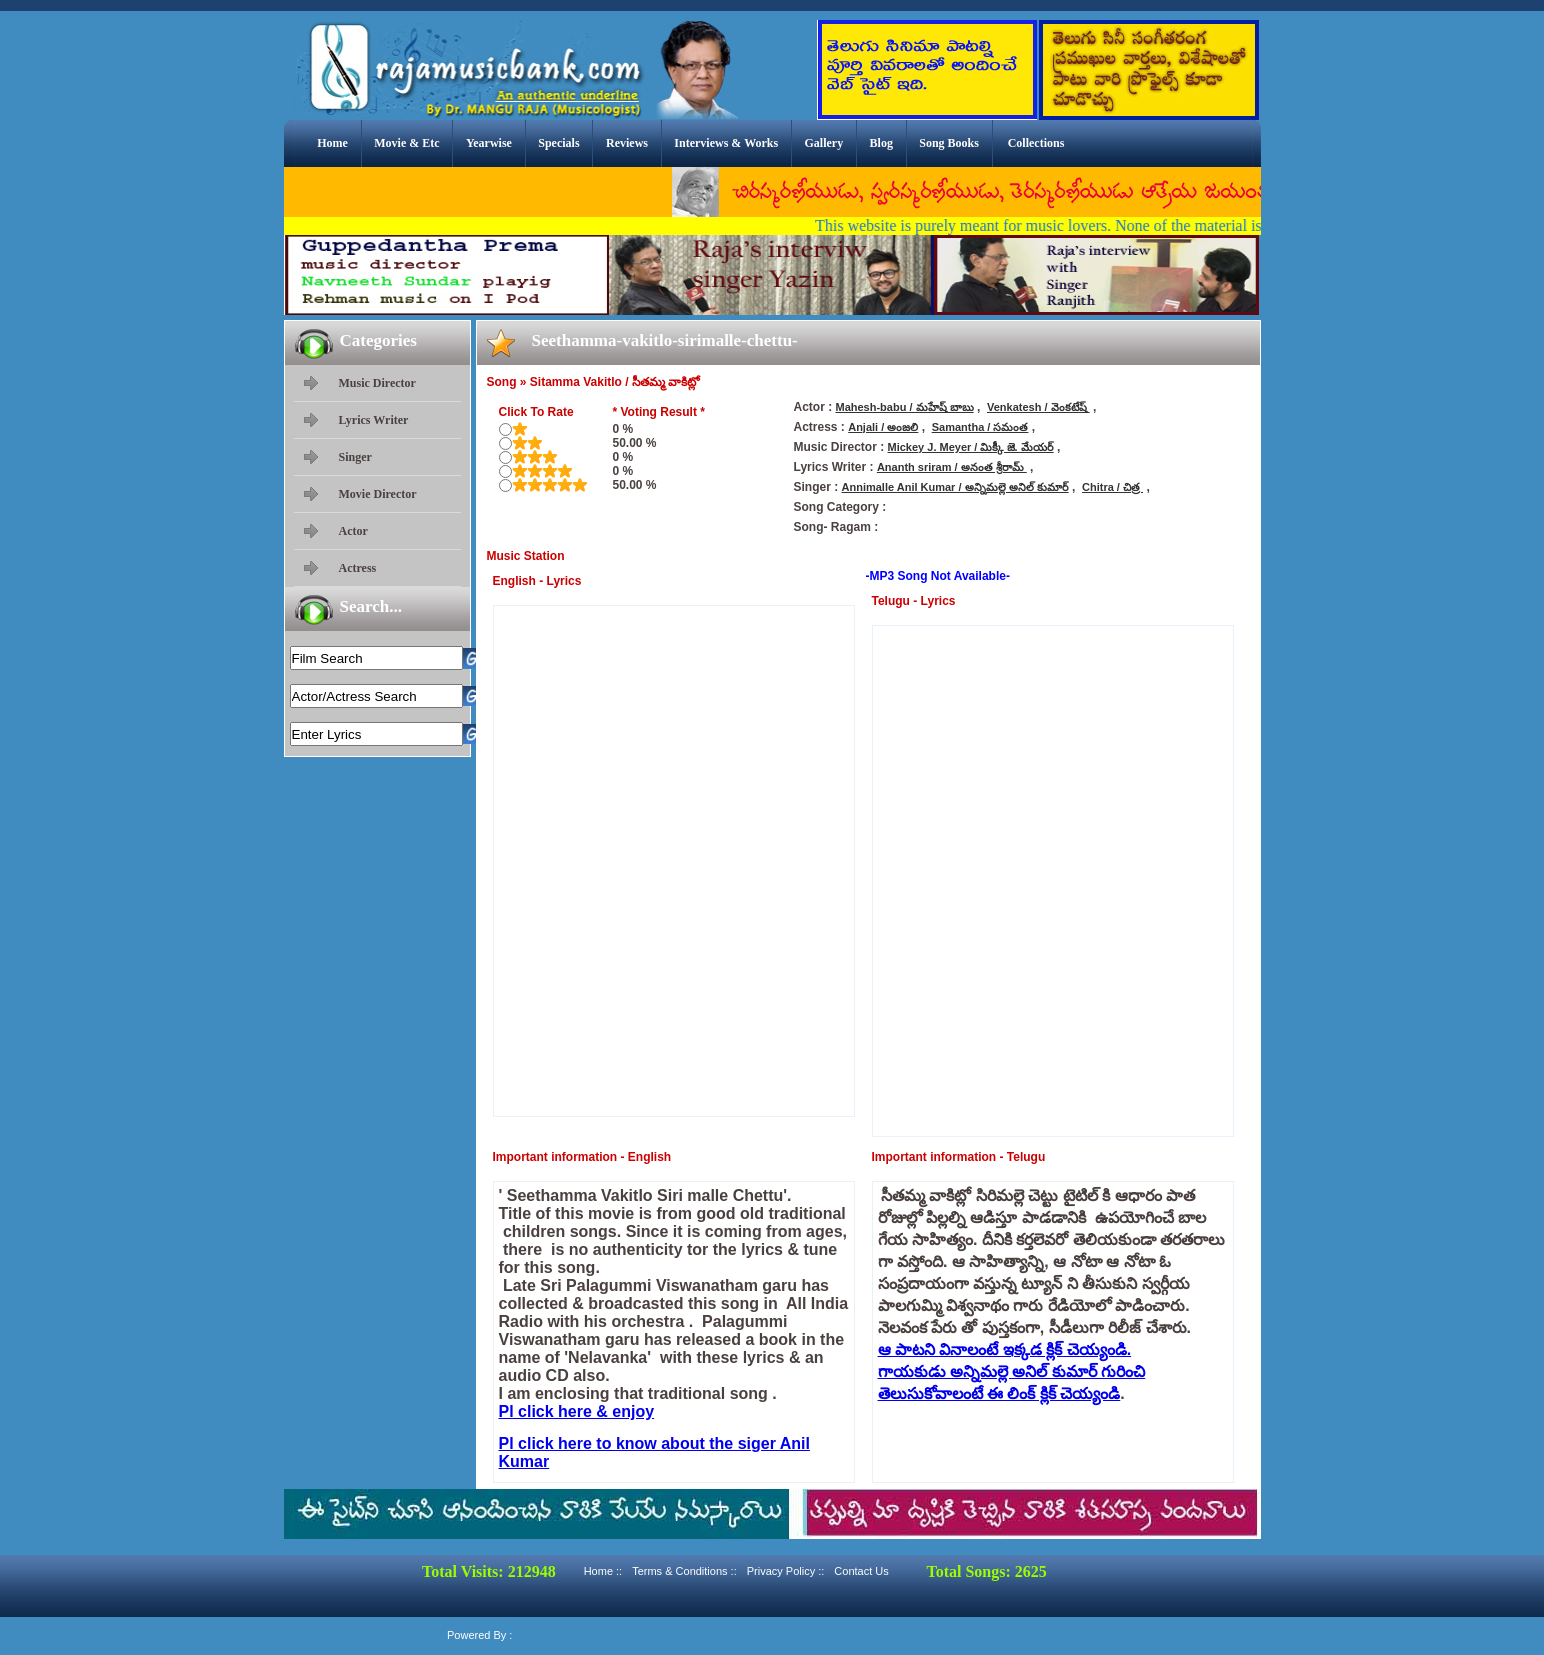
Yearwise (489, 143)
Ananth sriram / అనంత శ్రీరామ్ (952, 467)
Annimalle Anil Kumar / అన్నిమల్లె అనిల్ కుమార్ (955, 487)
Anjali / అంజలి (883, 427)
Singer (355, 457)
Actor (353, 531)
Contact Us (861, 1571)
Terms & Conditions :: (684, 1571)
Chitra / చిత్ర (1112, 487)
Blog (881, 143)
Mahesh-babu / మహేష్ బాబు (905, 407)
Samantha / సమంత (980, 427)
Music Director (377, 383)
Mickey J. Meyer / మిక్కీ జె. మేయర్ (971, 447)
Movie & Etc (406, 143)
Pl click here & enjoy (577, 1411)
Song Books (949, 143)
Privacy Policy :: (786, 1571)
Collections (1036, 143)
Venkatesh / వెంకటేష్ (1038, 407)
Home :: (603, 1571)
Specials (558, 143)
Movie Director (378, 494)
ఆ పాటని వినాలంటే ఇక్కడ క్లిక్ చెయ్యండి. (1005, 1349)
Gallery (824, 143)
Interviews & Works (726, 143)
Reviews (627, 143)
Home (332, 143)
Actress (358, 568)
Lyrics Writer (374, 420)
